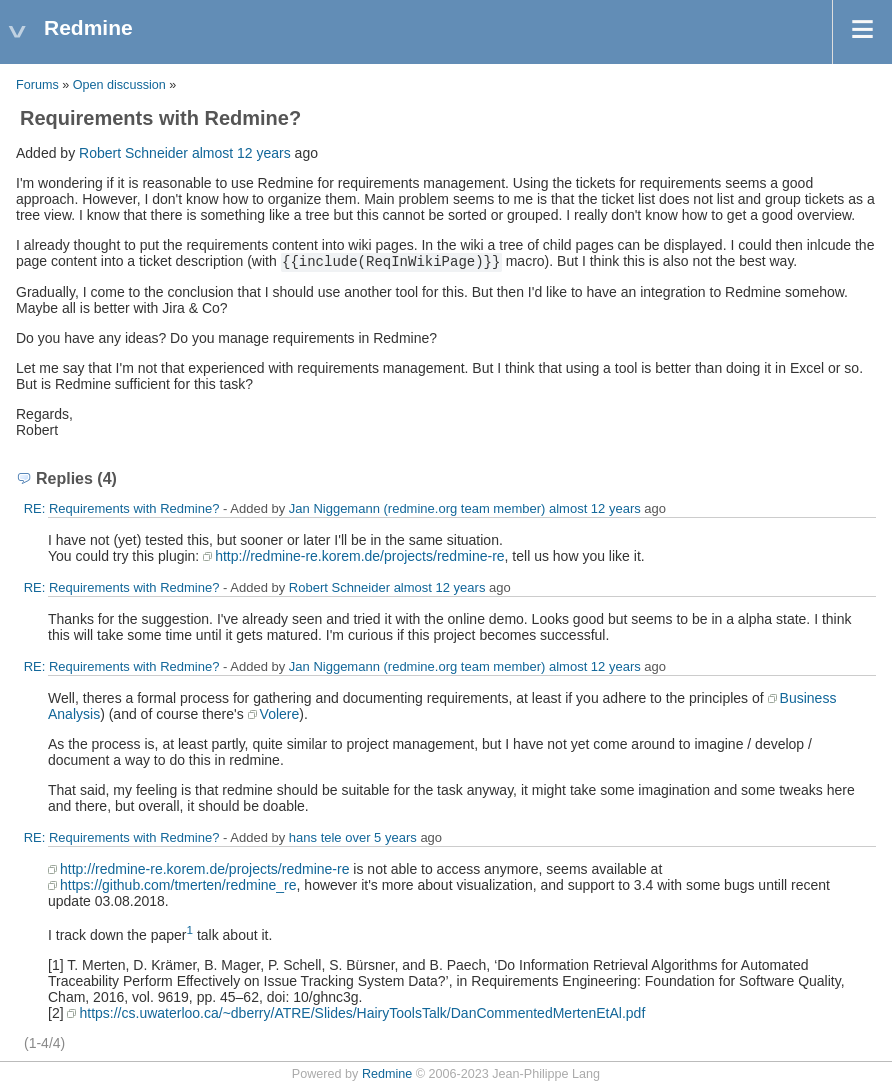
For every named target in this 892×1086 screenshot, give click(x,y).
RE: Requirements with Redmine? (122, 508)
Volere (280, 714)
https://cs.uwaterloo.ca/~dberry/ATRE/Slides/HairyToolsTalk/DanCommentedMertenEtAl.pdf (362, 1013)
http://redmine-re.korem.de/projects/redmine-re (359, 556)
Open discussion (119, 85)
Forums (37, 85)
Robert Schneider (133, 153)
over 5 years (381, 837)
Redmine (387, 1074)
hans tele (315, 837)
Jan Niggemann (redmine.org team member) (417, 508)
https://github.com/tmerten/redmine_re (178, 885)
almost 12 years (241, 153)
